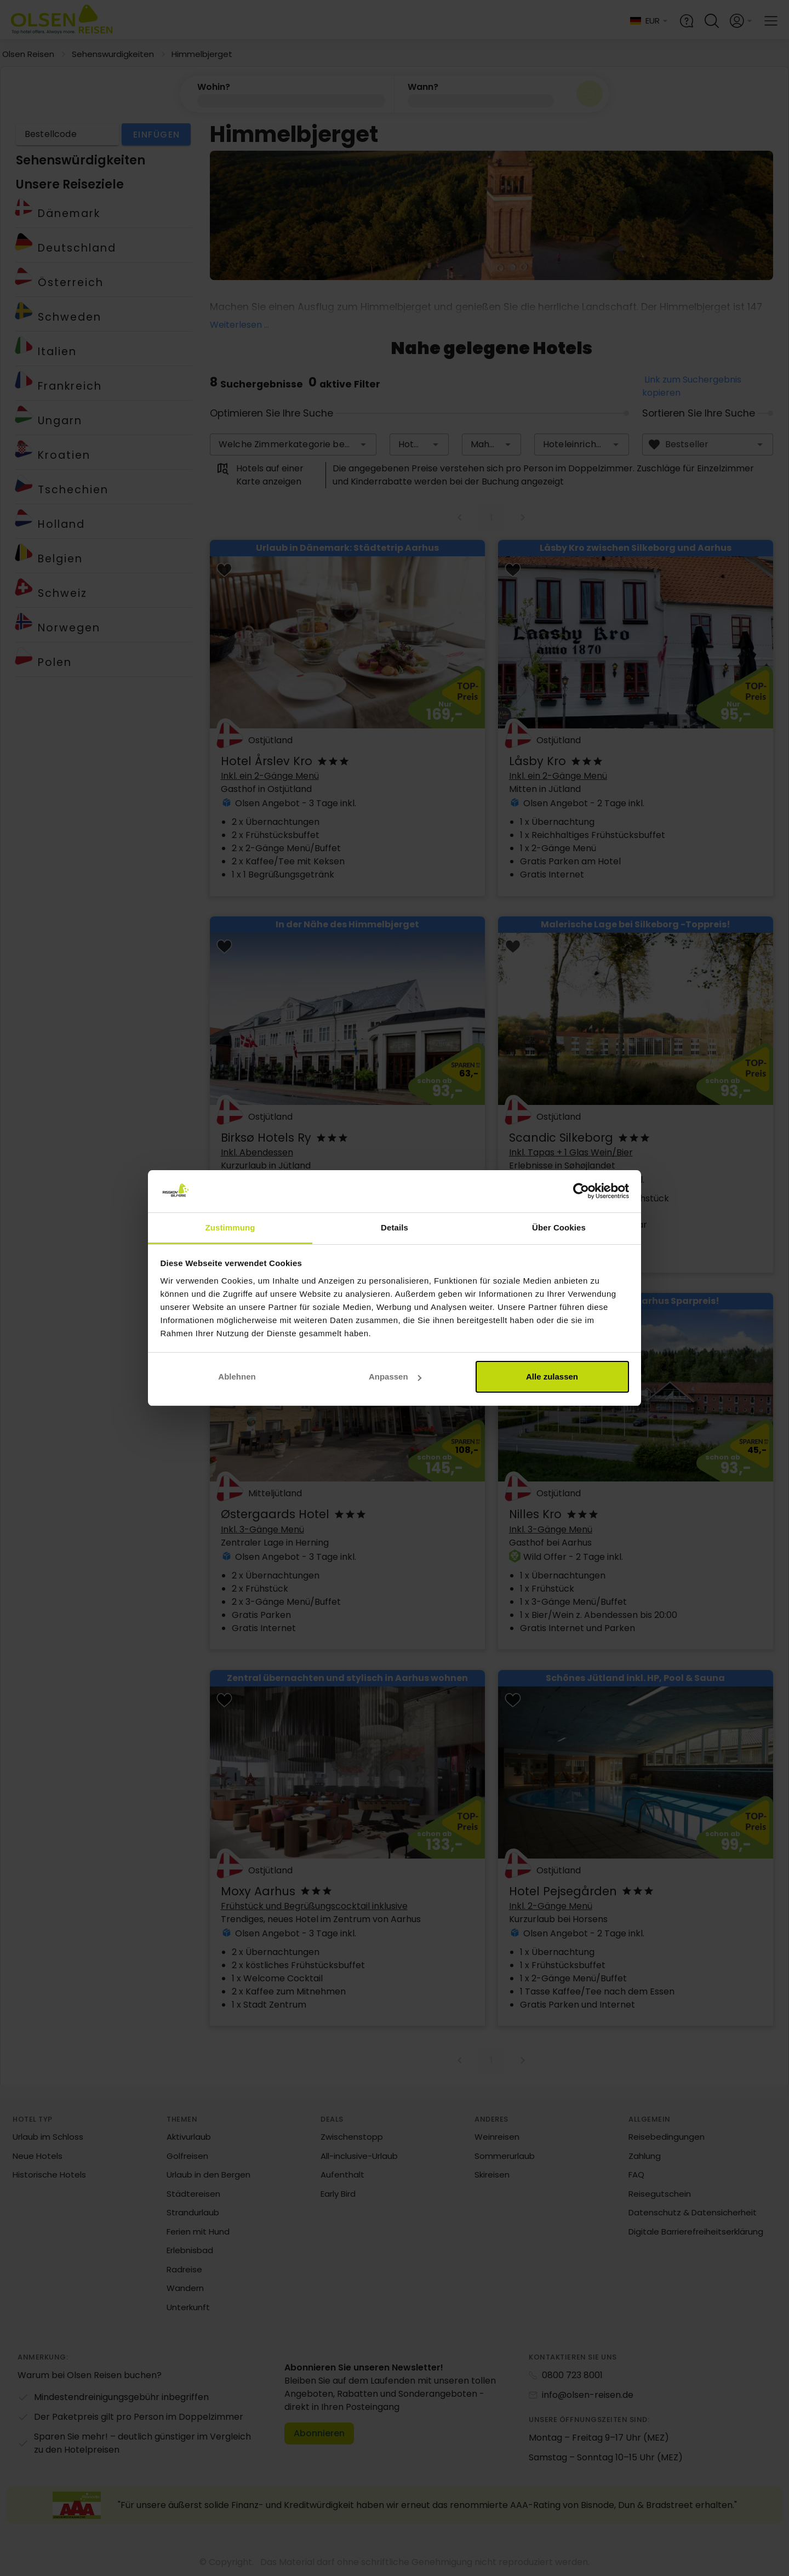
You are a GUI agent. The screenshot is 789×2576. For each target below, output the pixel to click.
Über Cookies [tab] (559, 1227)
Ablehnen (236, 1376)
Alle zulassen (552, 1376)
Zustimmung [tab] (230, 1227)
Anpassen (395, 1376)
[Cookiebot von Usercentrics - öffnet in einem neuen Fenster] (581, 1191)
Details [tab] (394, 1227)
